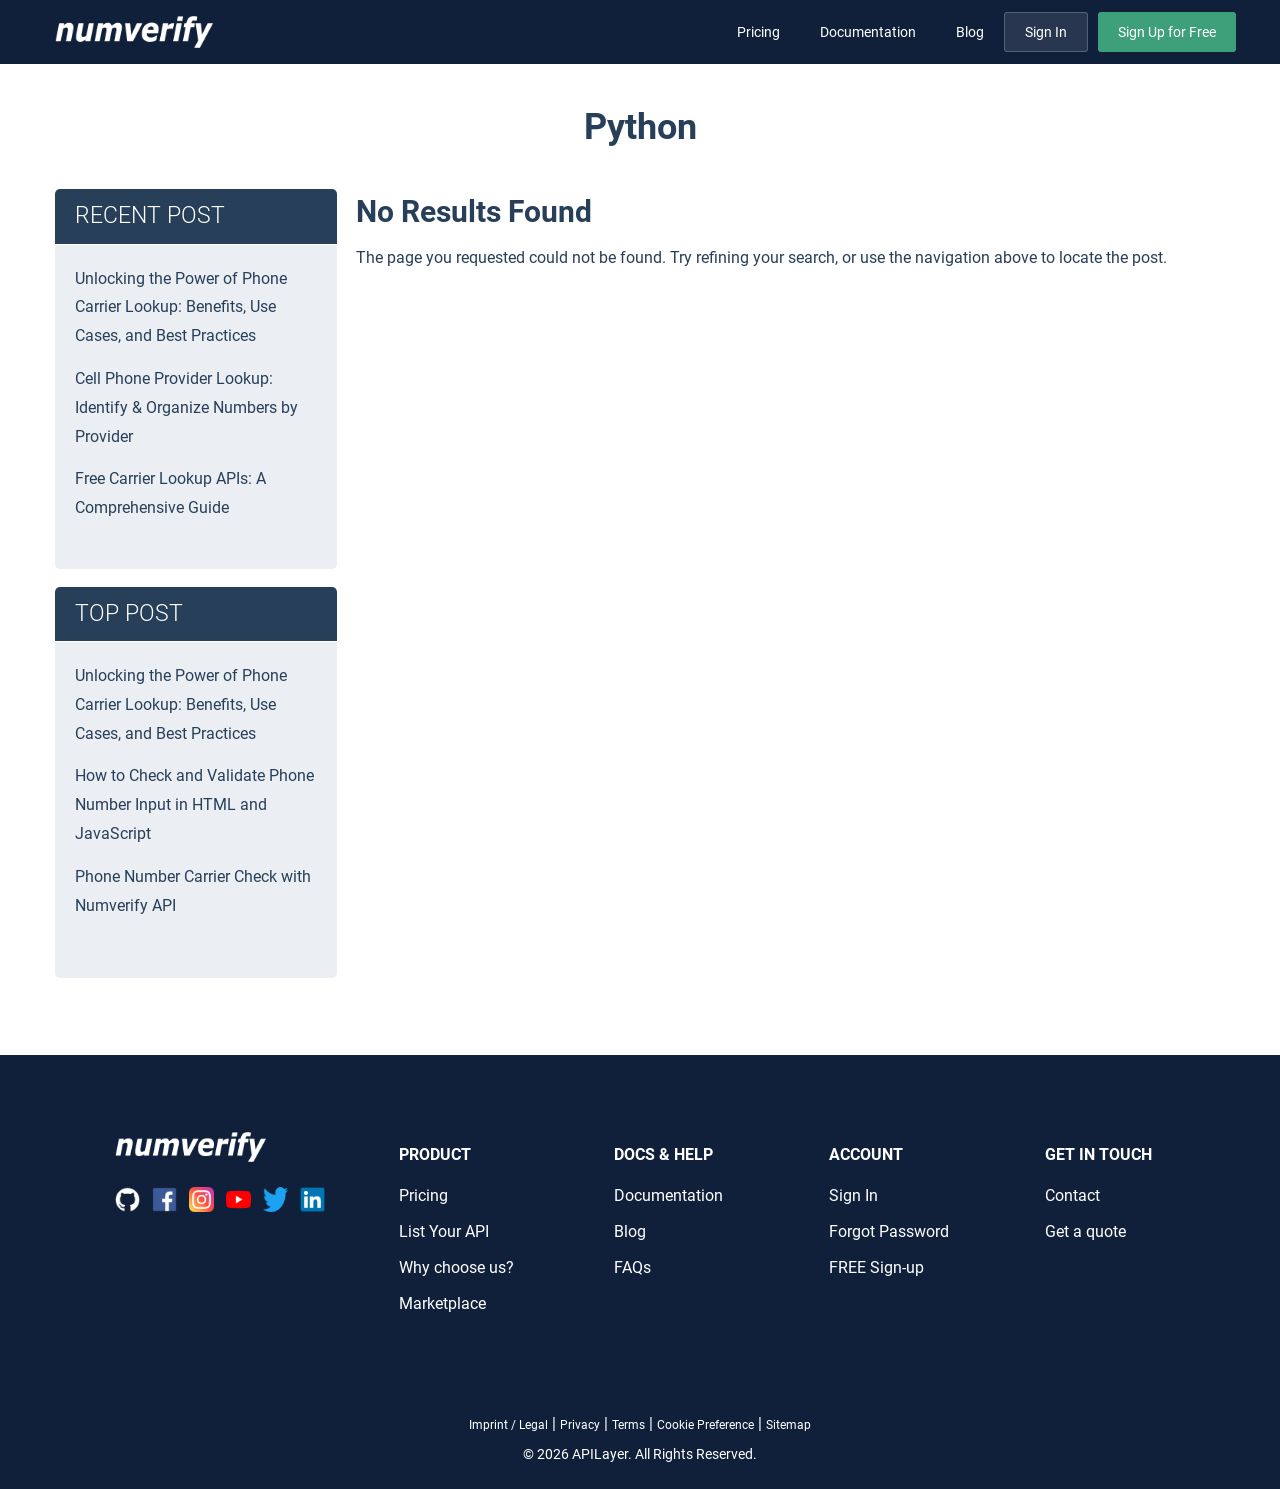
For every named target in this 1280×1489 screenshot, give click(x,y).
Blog (970, 32)
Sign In (1046, 32)
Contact (1072, 1195)
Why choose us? (456, 1267)
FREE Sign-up (876, 1267)
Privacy (580, 1425)
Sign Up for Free (1167, 32)
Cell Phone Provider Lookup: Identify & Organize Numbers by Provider (186, 407)
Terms (628, 1425)
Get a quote (1085, 1231)
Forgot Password (889, 1231)
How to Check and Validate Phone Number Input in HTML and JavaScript (194, 804)
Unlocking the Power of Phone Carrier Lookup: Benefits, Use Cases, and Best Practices (181, 307)
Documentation (868, 32)
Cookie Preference (705, 1425)
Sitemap (788, 1425)
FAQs (632, 1267)
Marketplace (442, 1303)
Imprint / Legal (508, 1425)
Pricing (758, 32)
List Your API (444, 1231)
